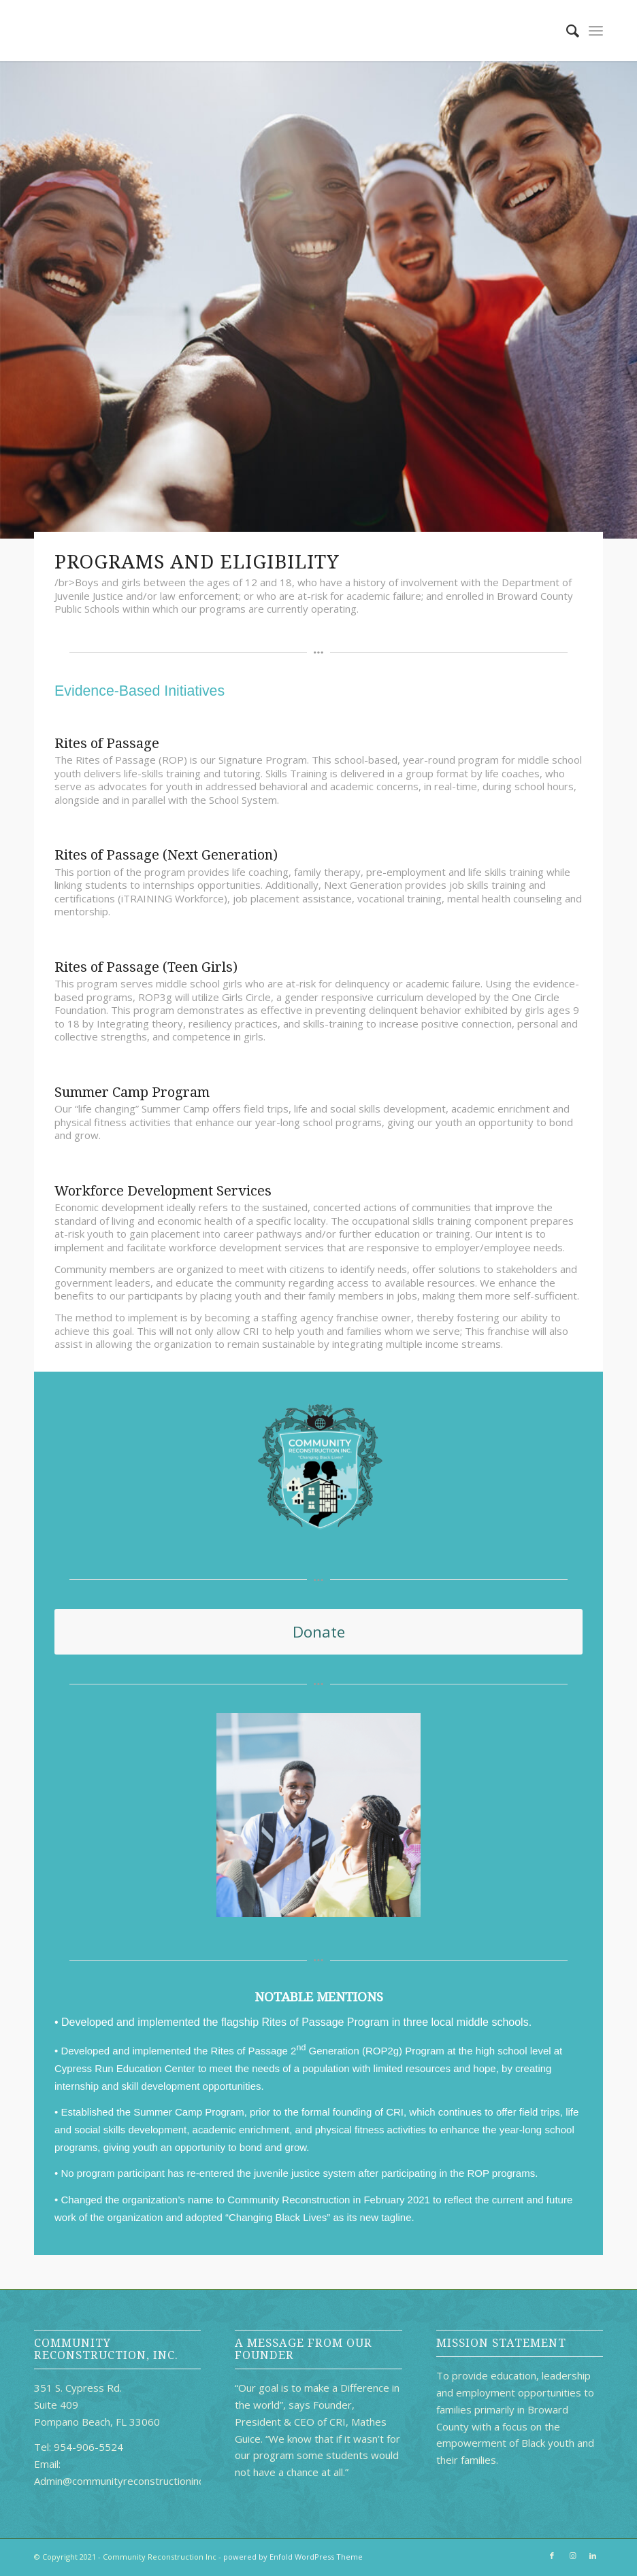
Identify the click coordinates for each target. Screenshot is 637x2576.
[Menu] (596, 30)
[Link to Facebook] (552, 2555)
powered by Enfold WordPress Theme (293, 2557)
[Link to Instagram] (572, 2555)
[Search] (566, 30)
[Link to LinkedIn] (593, 2555)
